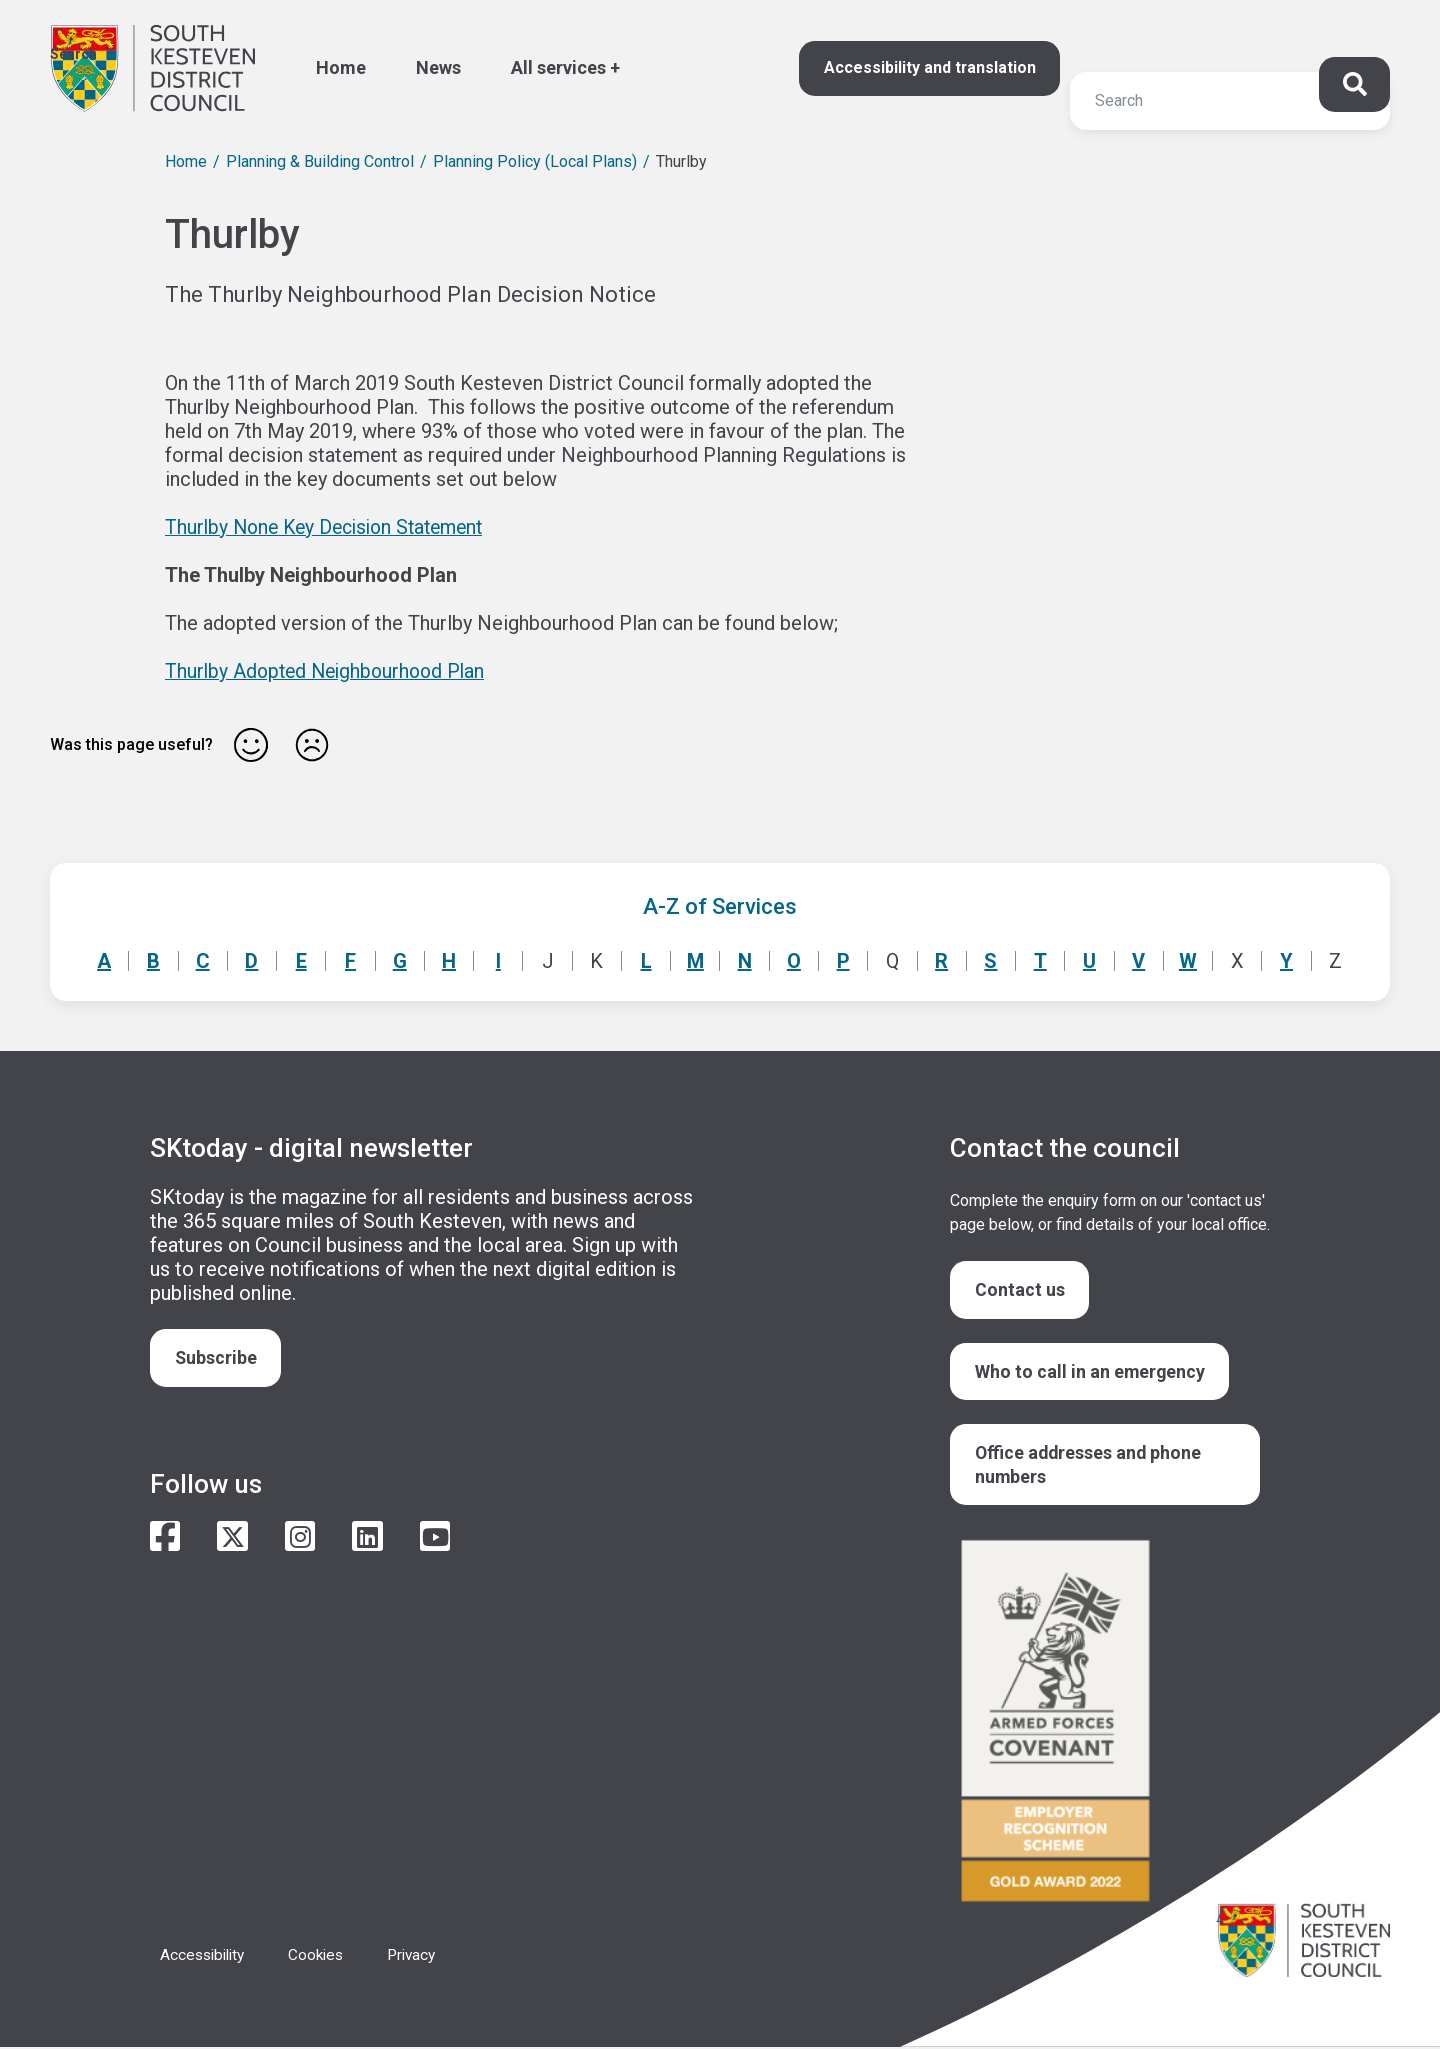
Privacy (423, 1956)
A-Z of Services (720, 906)
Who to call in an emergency (1091, 1371)
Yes (251, 745)
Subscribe (216, 1357)
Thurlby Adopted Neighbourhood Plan (330, 671)
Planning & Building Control (320, 161)
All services (558, 67)
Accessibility (205, 1956)
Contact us (1020, 1289)
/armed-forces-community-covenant (1110, 1725)
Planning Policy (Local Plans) (535, 161)
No (312, 745)
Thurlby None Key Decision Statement (332, 527)
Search (73, 54)
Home (341, 67)
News (438, 67)
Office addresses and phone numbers (1090, 1465)
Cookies (324, 1956)
